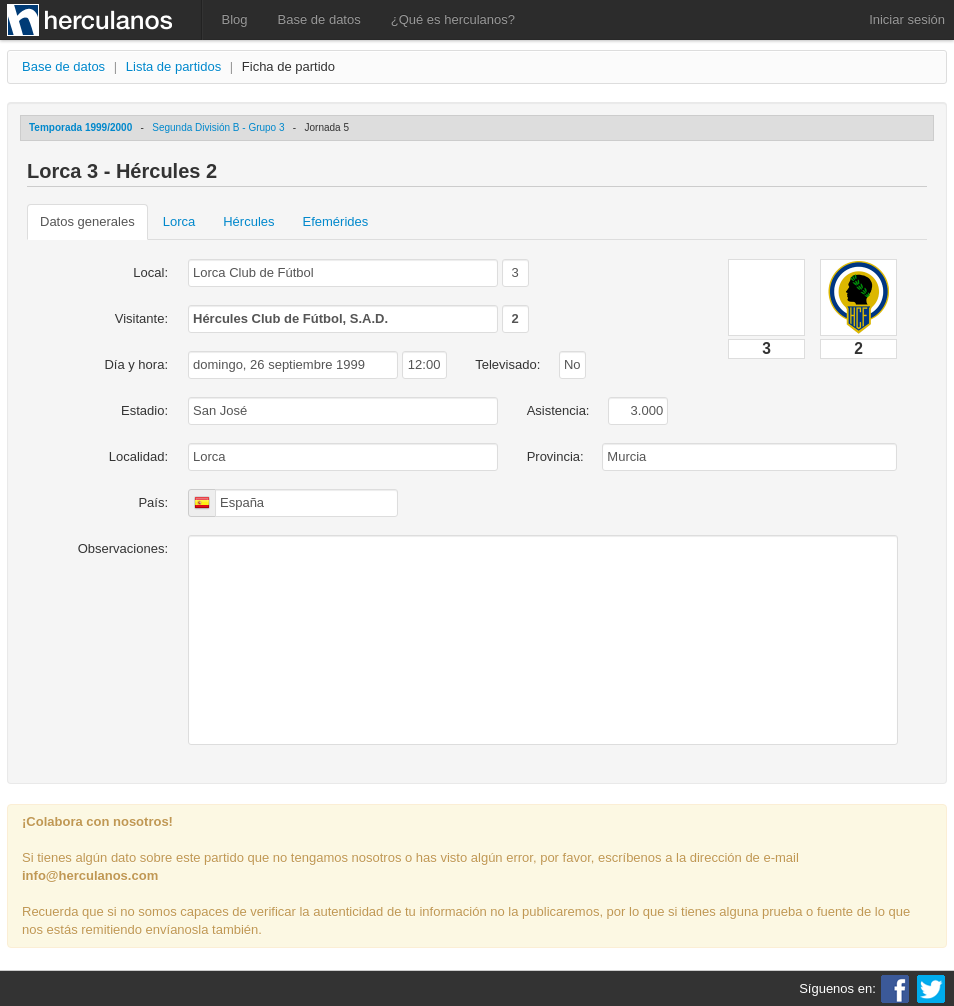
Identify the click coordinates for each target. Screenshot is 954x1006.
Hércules (248, 221)
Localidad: (138, 456)
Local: (150, 272)
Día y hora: (136, 364)
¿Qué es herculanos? (453, 19)
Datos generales (87, 221)
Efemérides (336, 221)
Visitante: (141, 318)
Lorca (179, 221)
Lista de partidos (173, 66)
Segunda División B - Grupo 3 (218, 127)
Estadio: (144, 410)
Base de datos (319, 19)
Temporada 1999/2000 (80, 127)
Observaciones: (123, 548)
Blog (235, 19)
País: (153, 502)
